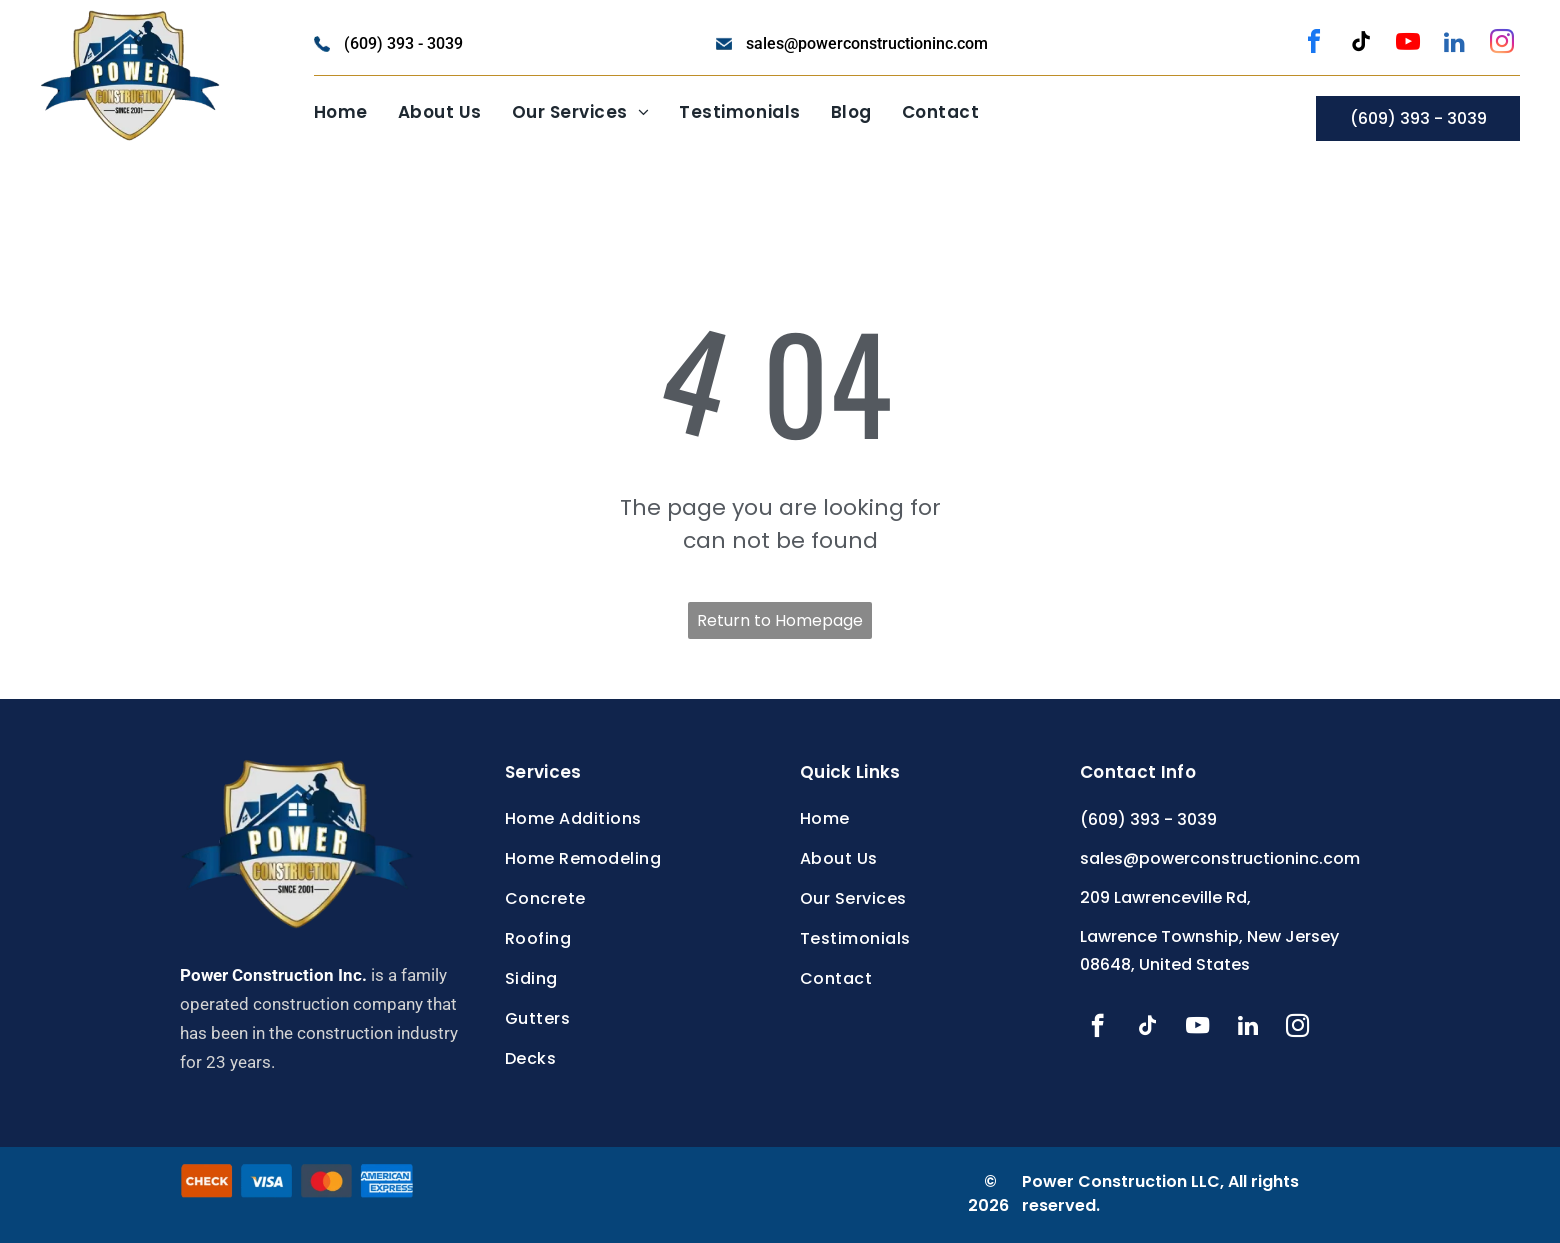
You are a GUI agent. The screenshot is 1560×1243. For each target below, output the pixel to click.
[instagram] (1502, 44)
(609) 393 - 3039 (403, 43)
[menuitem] (341, 113)
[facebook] (1314, 44)
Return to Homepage (780, 620)
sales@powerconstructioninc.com (867, 43)
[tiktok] (1361, 44)
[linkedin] (1455, 44)
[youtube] (1408, 44)
